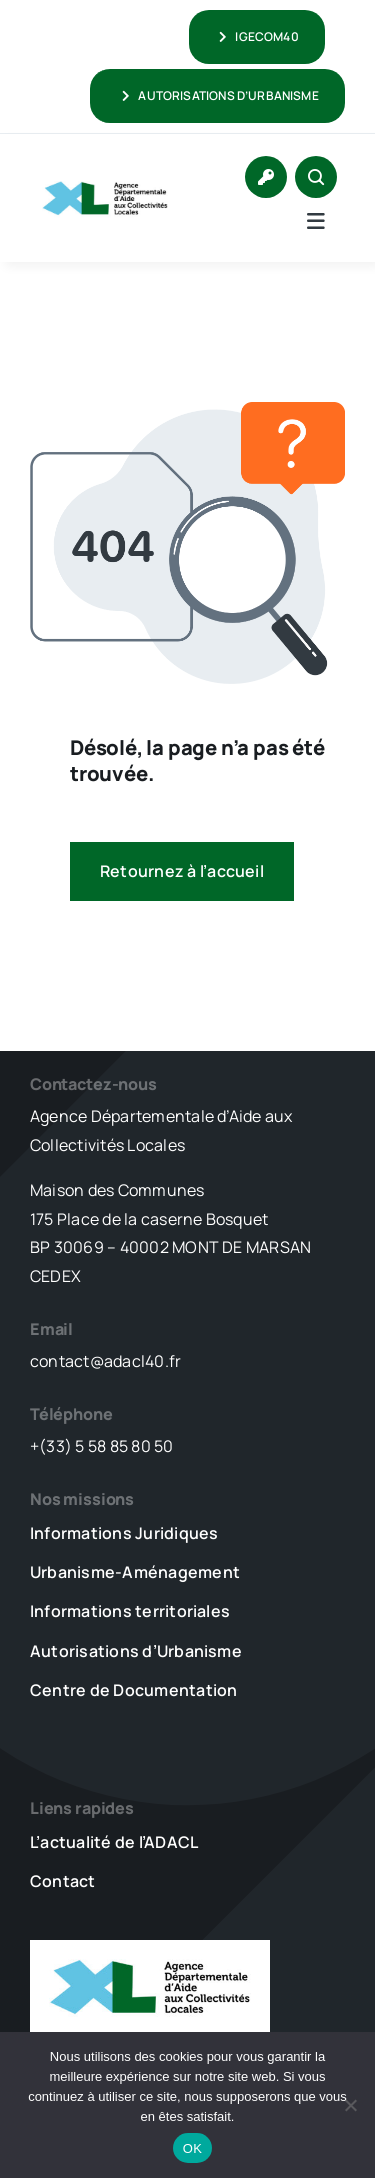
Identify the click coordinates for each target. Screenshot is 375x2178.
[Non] (350, 2105)
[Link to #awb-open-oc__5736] (316, 221)
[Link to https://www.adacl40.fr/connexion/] (266, 177)
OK (192, 2148)
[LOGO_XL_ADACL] (105, 177)
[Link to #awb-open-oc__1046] (316, 177)
